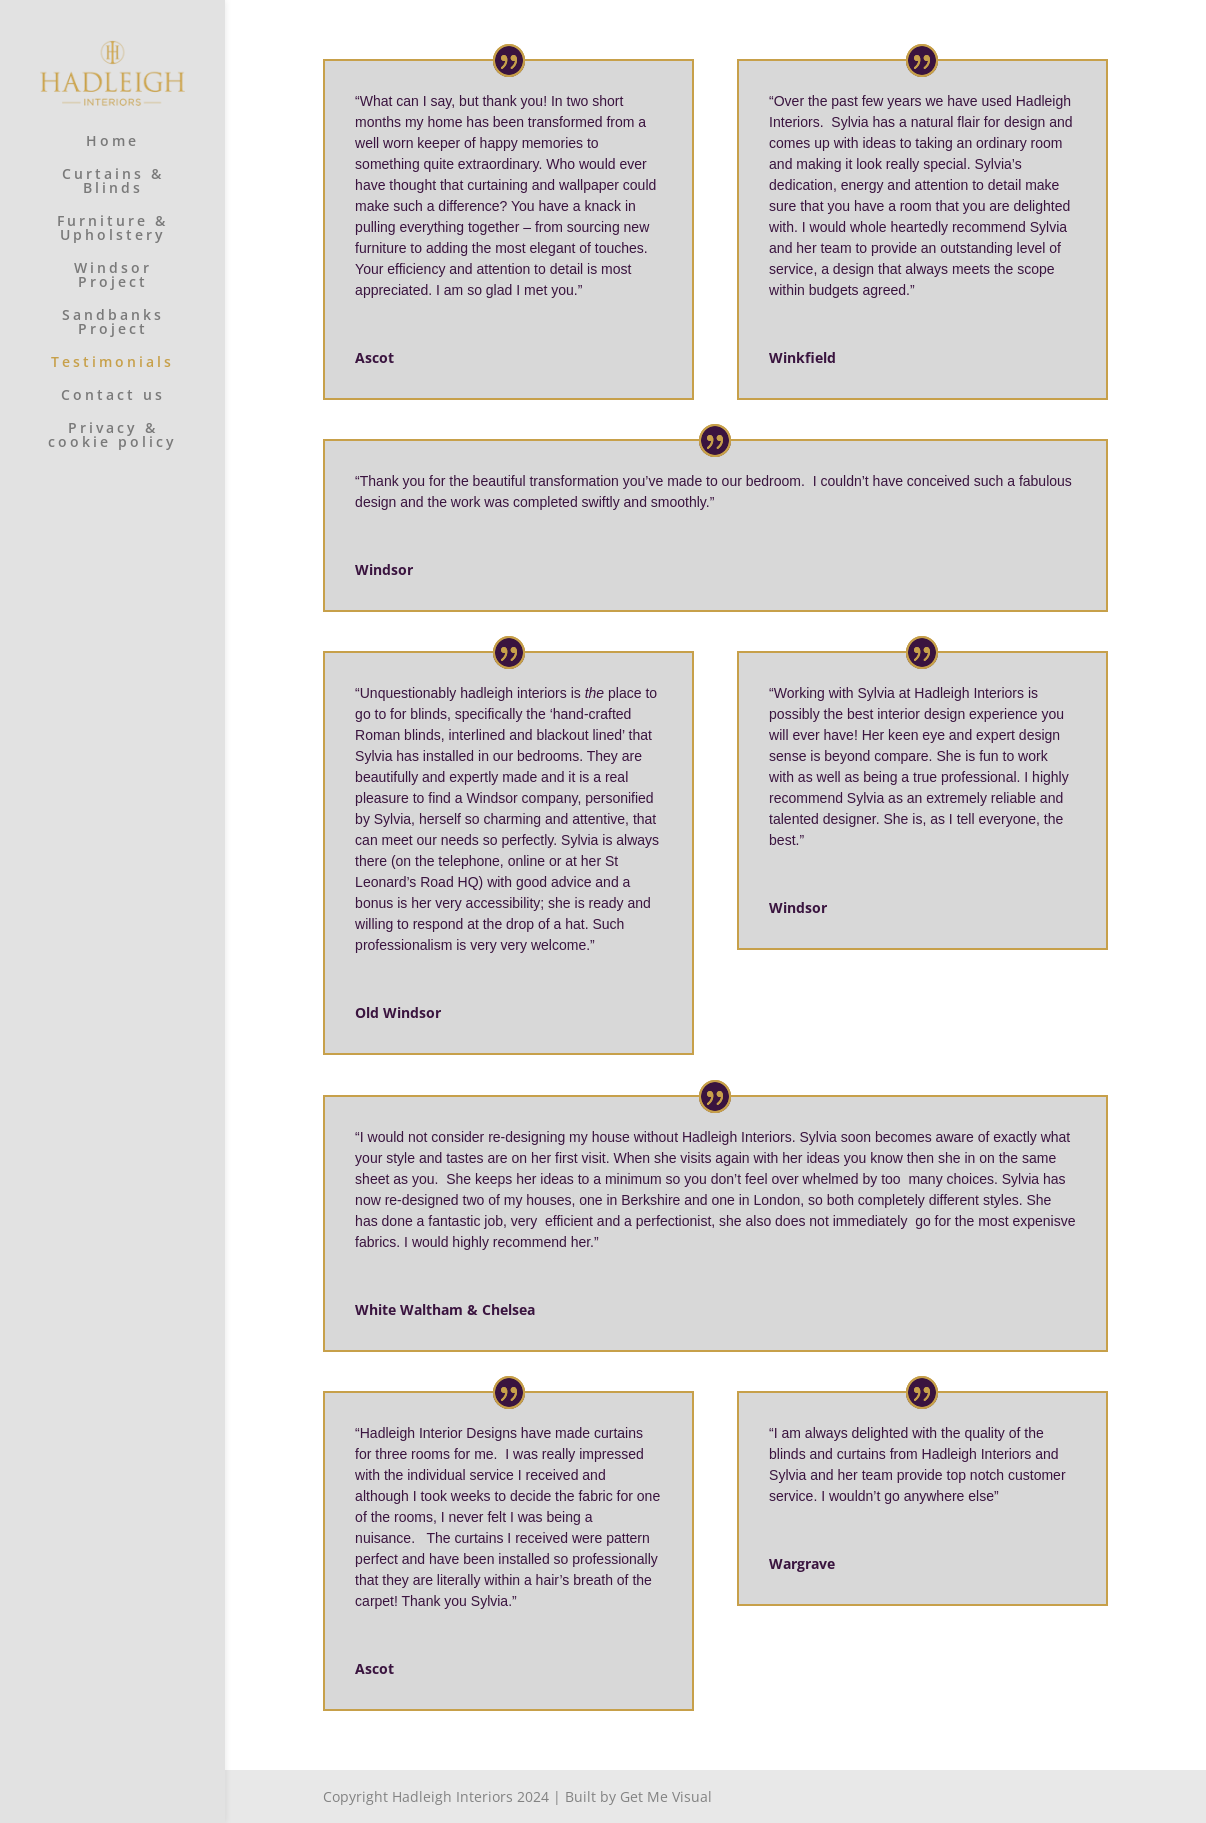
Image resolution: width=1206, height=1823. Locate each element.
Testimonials (112, 363)
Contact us (113, 396)
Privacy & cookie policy (112, 436)
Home (112, 142)
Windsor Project (113, 276)
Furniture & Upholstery (112, 229)
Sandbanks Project (113, 323)
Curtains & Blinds (113, 182)
